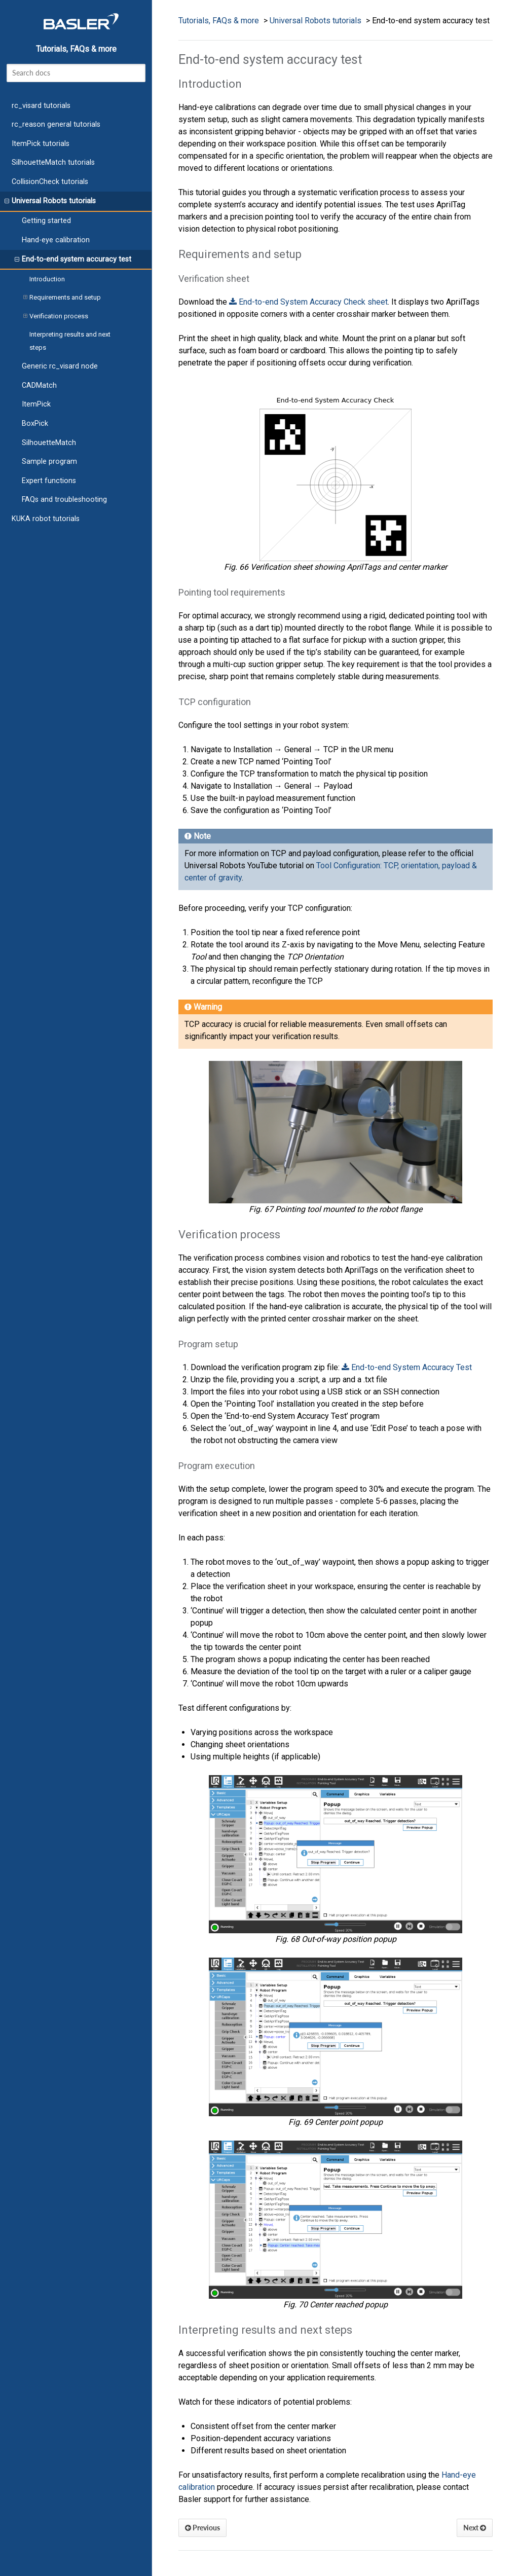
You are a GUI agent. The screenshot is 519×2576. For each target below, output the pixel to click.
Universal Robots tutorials (50, 201)
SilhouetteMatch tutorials (53, 162)
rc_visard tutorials (41, 105)
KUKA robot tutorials (46, 518)
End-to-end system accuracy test (73, 259)
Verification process (55, 316)
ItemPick (36, 404)
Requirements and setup (62, 297)
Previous (202, 2527)
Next (474, 2527)
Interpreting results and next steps (69, 340)
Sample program (49, 461)
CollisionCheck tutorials (50, 181)
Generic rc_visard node (60, 366)
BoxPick (35, 423)
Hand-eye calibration (56, 240)
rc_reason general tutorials (56, 124)
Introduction (47, 279)
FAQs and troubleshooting (64, 499)
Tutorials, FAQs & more (76, 49)
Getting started (46, 220)
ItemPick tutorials (40, 143)
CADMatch (39, 385)
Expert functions (49, 480)
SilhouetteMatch (49, 442)
